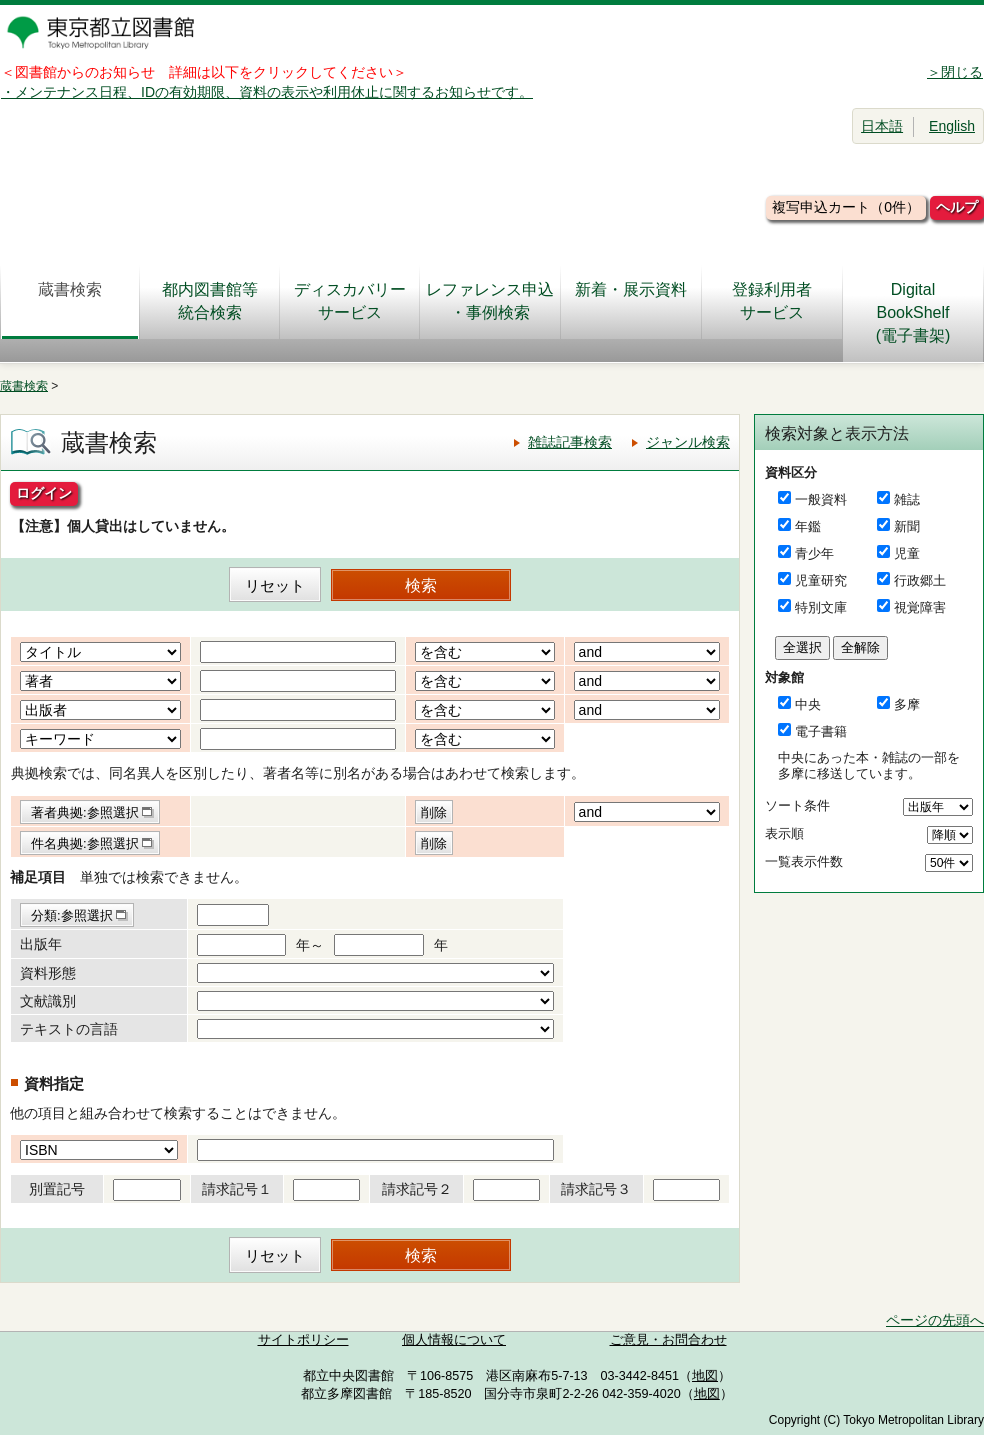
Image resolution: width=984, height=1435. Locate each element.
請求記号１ (237, 1189)
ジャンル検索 (688, 442)
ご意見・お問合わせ (668, 1340)
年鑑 (808, 526)
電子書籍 (821, 731)
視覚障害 (920, 607)
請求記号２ (417, 1189)
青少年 (814, 553)
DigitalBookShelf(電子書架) (913, 312)
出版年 (41, 944)
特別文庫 (821, 607)
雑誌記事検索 (570, 442)
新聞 (907, 526)
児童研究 (821, 580)
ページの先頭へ (935, 1320)
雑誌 (907, 499)
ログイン (44, 493)
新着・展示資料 (631, 301)
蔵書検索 (70, 301)
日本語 (882, 126)
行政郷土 (920, 580)
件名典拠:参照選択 (85, 843)
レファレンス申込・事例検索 (490, 301)
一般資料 (821, 499)
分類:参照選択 (72, 915)
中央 (808, 704)
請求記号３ (596, 1189)
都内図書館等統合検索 (210, 301)
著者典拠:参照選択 (85, 812)
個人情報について (454, 1340)
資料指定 (54, 1083)
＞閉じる (955, 72)
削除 (434, 812)
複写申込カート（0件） (846, 207)
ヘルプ (957, 207)
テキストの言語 (69, 1029)
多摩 (907, 704)
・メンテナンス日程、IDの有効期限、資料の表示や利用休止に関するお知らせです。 (267, 92)
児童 (907, 553)
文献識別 (48, 1001)
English (952, 126)
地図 (705, 1376)
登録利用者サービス (772, 301)
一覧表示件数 (804, 861)
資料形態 (48, 973)
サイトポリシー (303, 1340)
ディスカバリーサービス (350, 301)
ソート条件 (797, 805)
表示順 (784, 833)
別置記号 (57, 1189)
